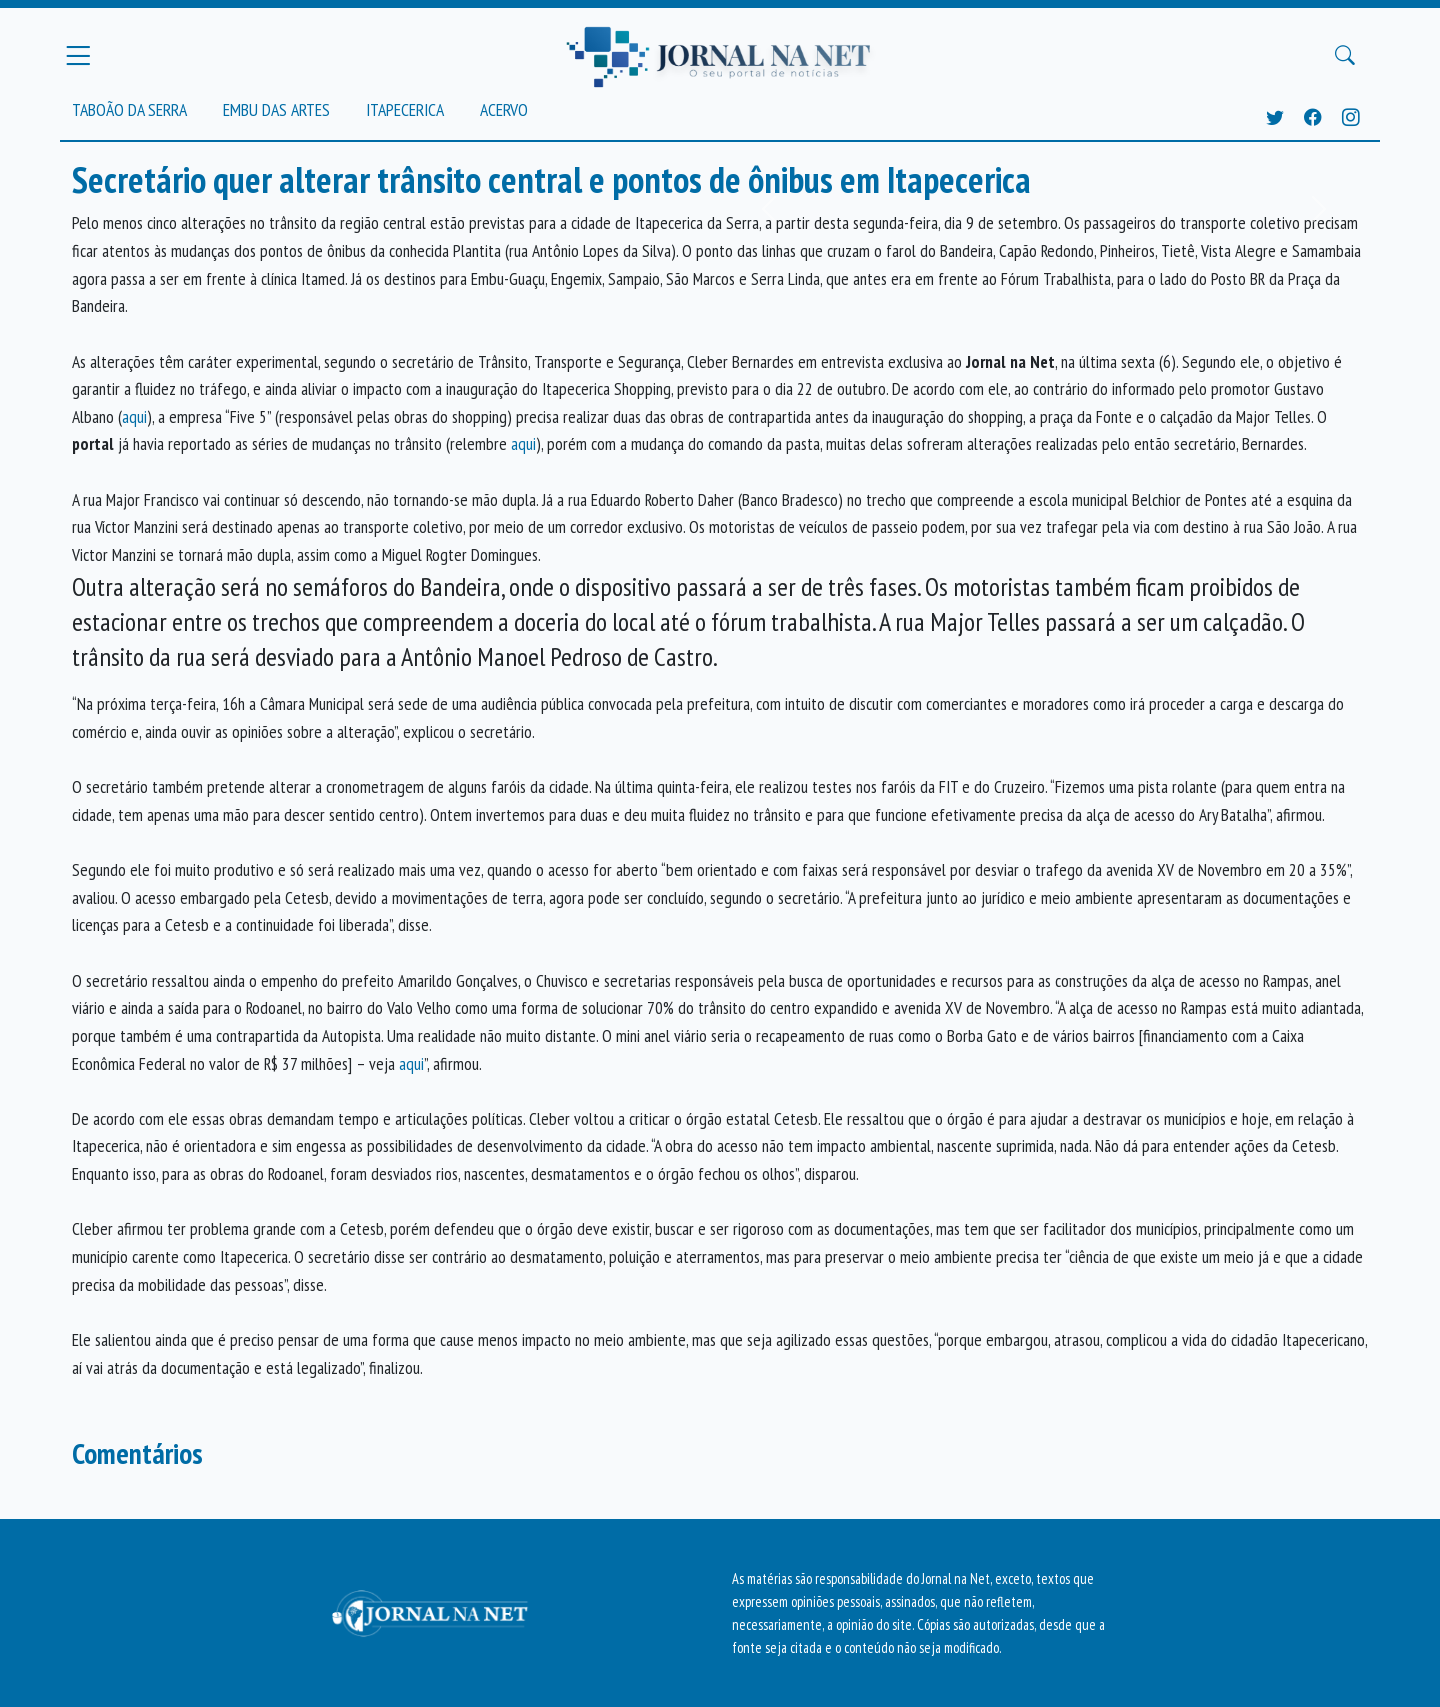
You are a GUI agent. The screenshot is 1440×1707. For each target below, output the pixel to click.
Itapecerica (405, 109)
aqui (134, 416)
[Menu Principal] (78, 55)
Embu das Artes (276, 109)
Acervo (504, 109)
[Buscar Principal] (1345, 56)
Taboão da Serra (129, 109)
